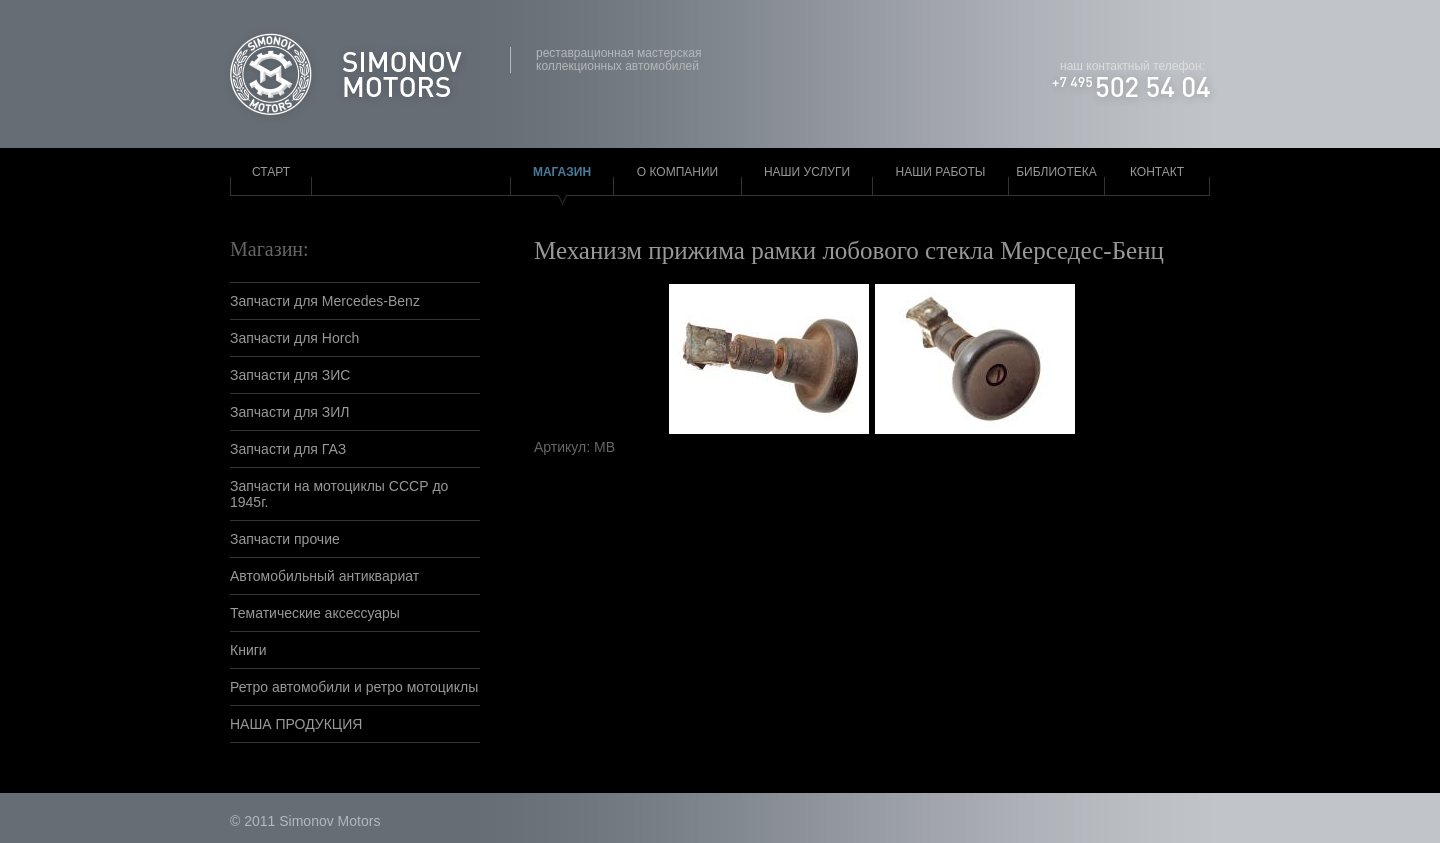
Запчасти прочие (285, 539)
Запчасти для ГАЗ (288, 449)
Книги (248, 650)
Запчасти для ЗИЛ (290, 412)
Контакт (1157, 172)
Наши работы (941, 172)
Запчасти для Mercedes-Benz (325, 301)
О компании (677, 172)
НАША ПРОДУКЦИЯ (296, 724)
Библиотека (1056, 172)
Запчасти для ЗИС (290, 375)
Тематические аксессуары (315, 613)
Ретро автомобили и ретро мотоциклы (354, 687)
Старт (271, 172)
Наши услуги (807, 172)
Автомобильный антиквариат (324, 576)
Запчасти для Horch (294, 338)
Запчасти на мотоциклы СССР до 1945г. (339, 494)
